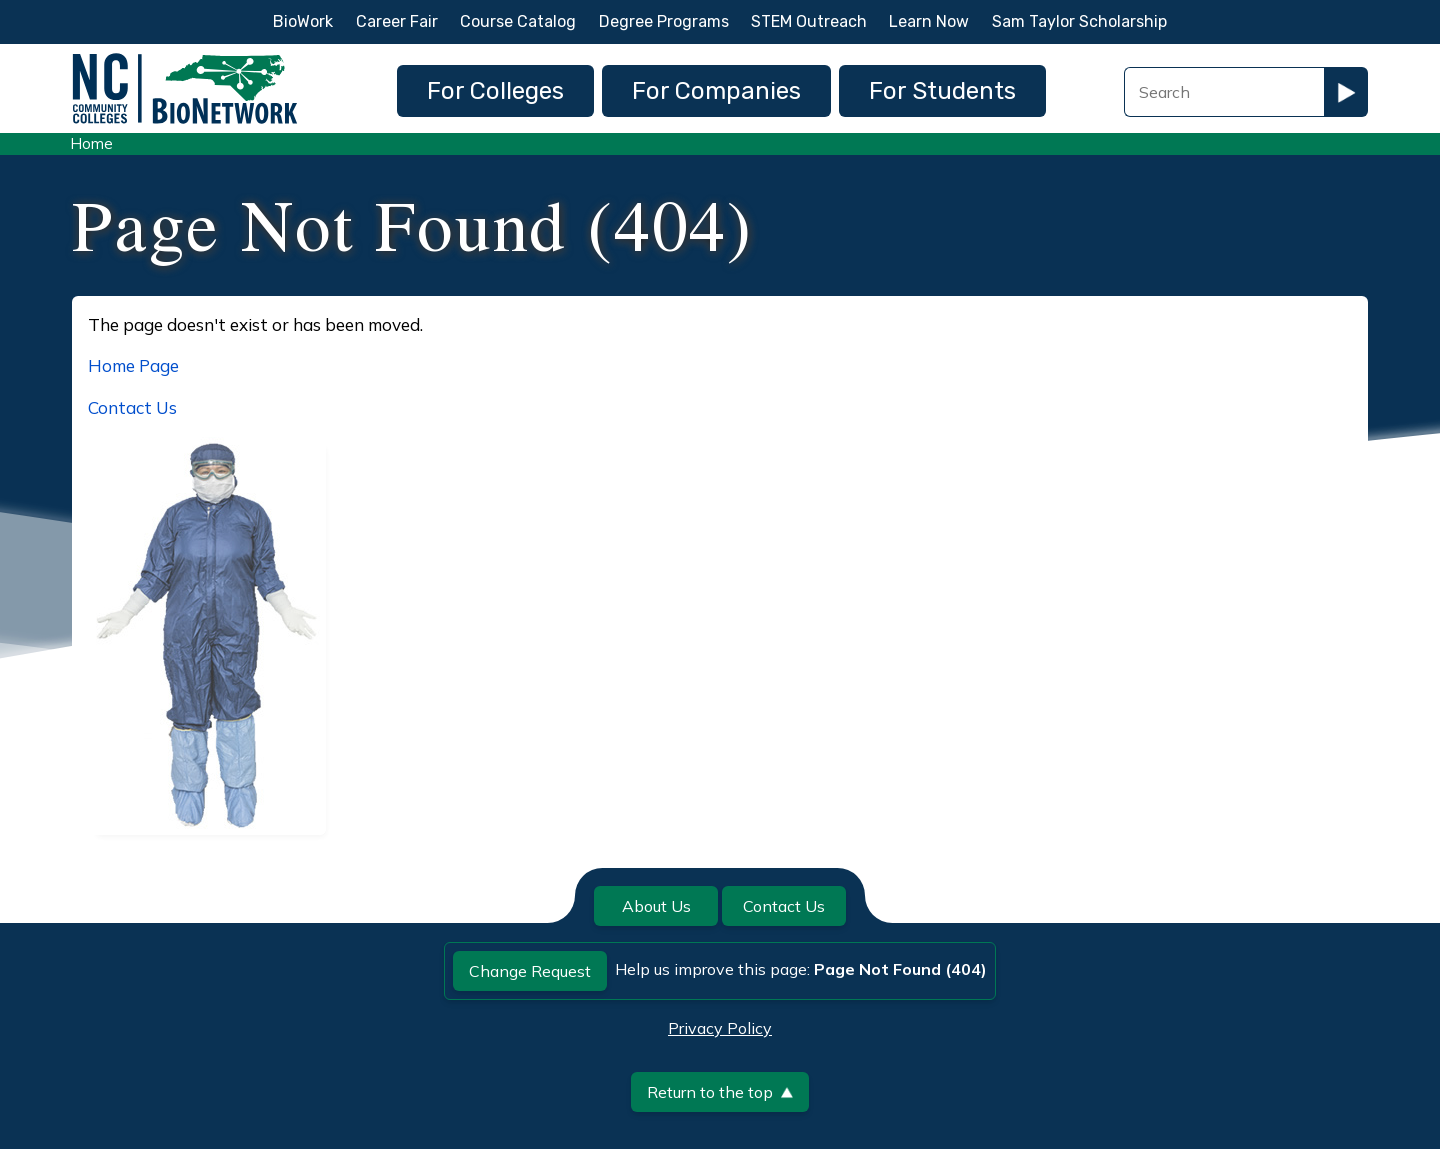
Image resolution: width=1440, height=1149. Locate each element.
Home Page (133, 365)
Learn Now (929, 21)
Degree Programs (664, 21)
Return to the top (720, 1092)
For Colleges (495, 91)
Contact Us (132, 407)
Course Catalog (518, 21)
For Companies (716, 91)
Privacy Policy (720, 1028)
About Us (656, 906)
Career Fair (397, 21)
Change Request (530, 971)
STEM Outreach (809, 21)
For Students (942, 91)
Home (91, 143)
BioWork (303, 21)
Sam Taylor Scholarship (1079, 21)
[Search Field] (1224, 92)
